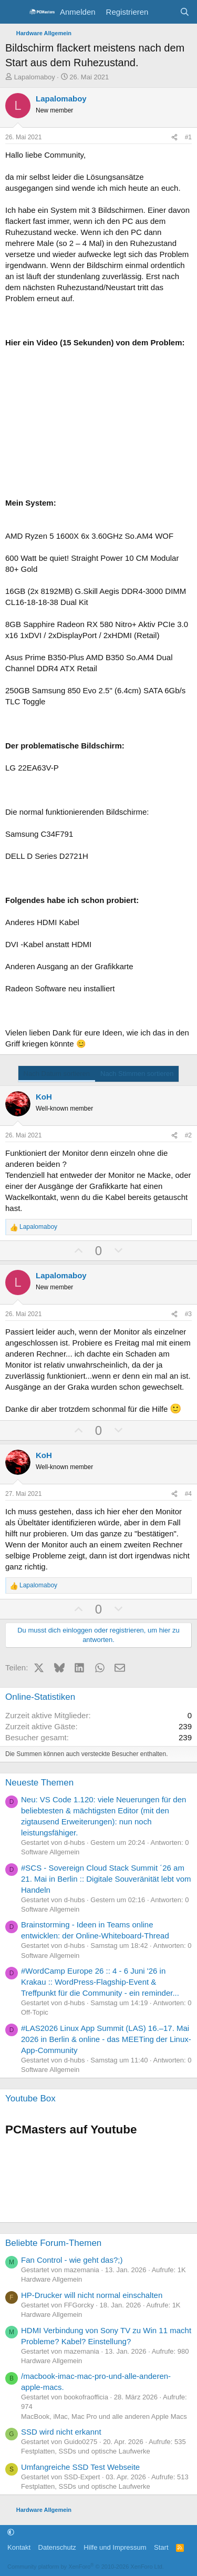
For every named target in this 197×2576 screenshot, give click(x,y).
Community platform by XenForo (85, 2566)
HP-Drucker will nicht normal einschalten (91, 2295)
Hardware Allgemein (51, 2279)
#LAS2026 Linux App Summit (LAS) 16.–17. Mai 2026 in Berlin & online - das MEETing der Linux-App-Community (106, 2039)
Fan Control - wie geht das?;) (71, 2259)
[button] (10, 2533)
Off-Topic (34, 2012)
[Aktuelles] (163, 12)
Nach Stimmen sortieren (136, 1073)
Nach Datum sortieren (57, 1073)
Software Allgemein (50, 1852)
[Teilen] (174, 137)
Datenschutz (57, 2547)
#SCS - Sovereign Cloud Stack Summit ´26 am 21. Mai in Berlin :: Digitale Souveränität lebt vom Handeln (106, 1878)
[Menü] (14, 12)
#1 (188, 137)
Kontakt (18, 2547)
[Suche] (184, 12)
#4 (188, 1493)
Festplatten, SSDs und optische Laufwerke (85, 2451)
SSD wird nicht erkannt (61, 2431)
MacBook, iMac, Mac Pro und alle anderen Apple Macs (104, 2416)
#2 (188, 1135)
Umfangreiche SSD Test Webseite (80, 2466)
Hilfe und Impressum (115, 2547)
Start (161, 2547)
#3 (188, 1314)
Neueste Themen (39, 1783)
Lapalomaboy (34, 77)
